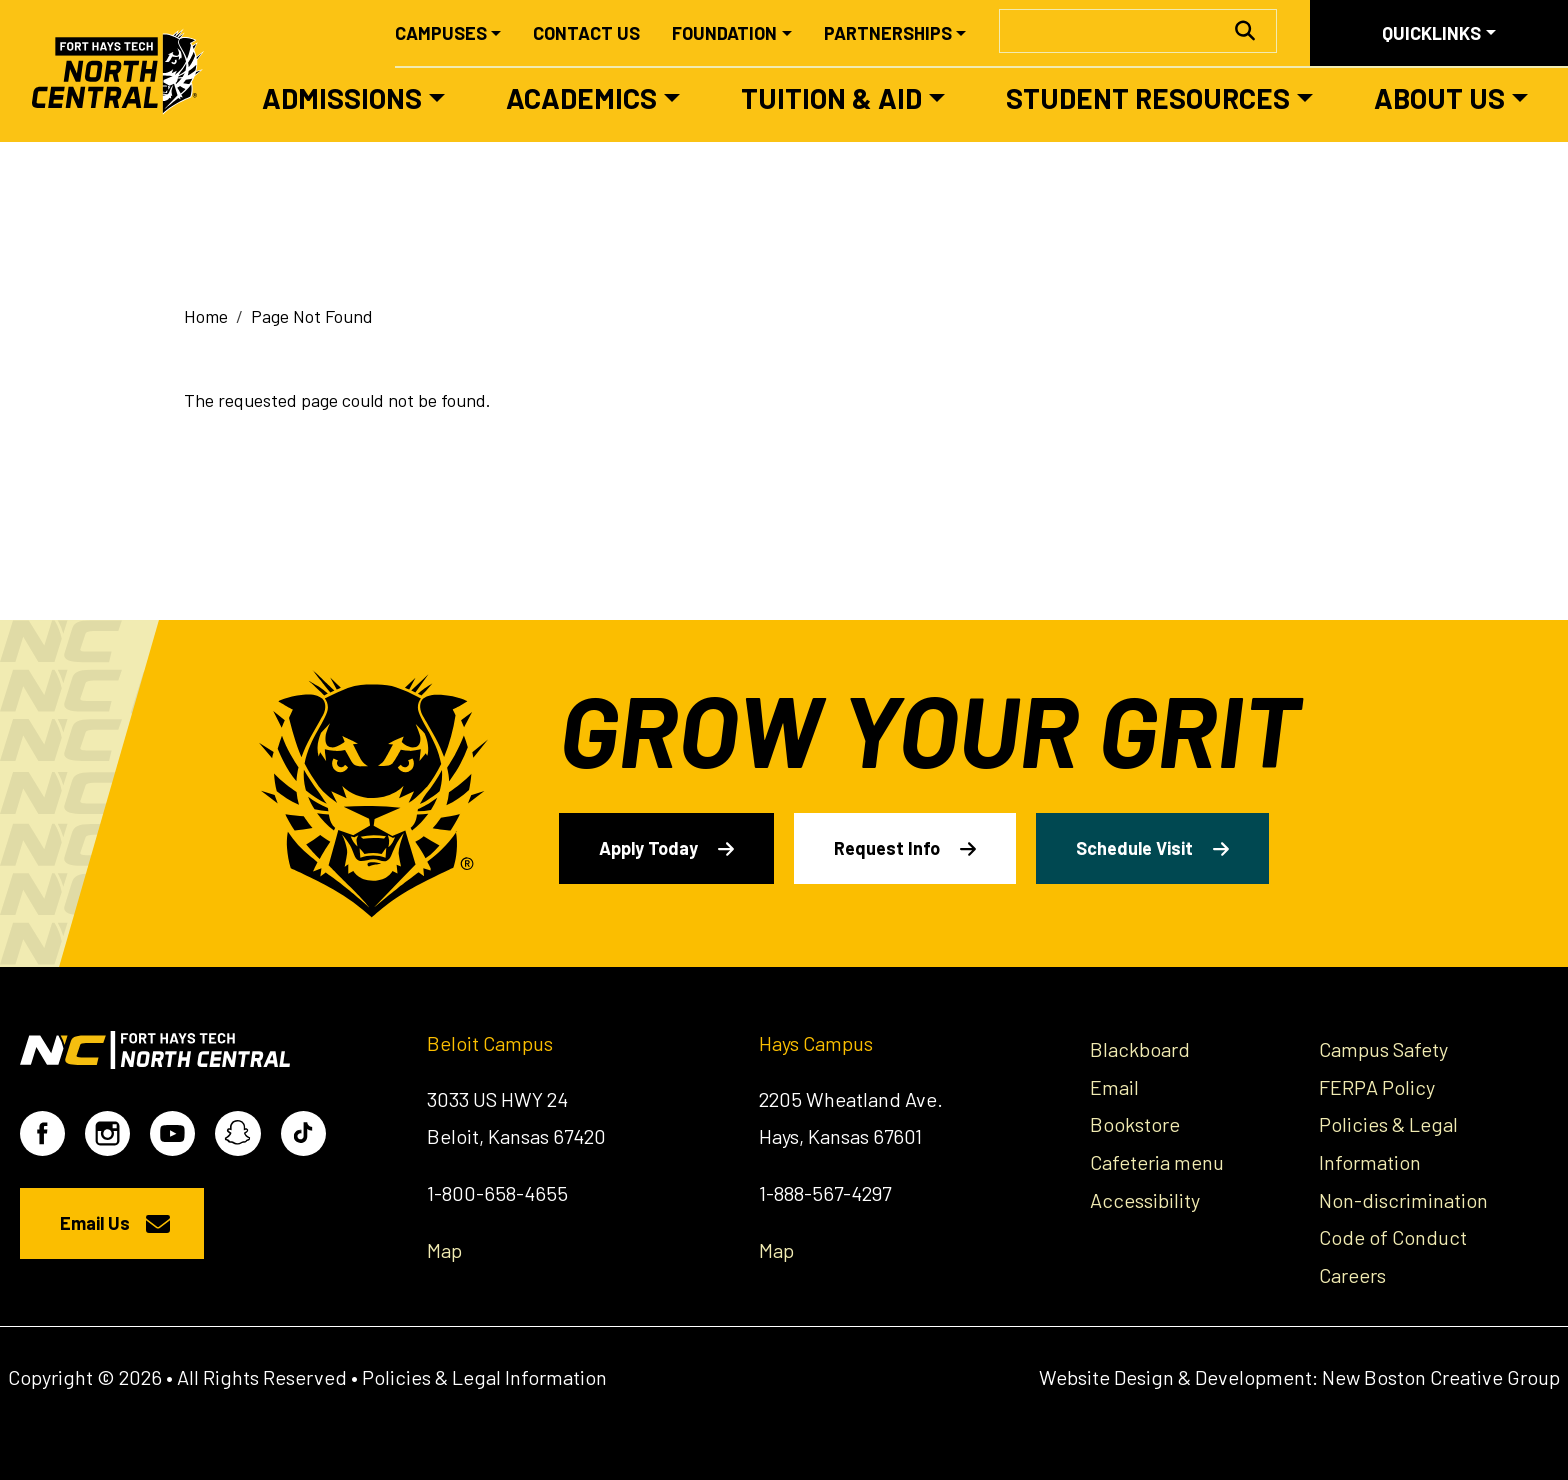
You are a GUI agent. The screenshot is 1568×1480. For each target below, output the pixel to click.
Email (1114, 1087)
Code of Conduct (1393, 1237)
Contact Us (586, 33)
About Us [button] (1439, 98)
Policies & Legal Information (484, 1377)
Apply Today (648, 848)
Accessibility (1145, 1200)
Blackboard (1140, 1049)
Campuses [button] (441, 33)
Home (206, 316)
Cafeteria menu (1157, 1162)
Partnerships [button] (888, 33)
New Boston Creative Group (1441, 1377)
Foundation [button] (724, 33)
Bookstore (1135, 1124)
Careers (1352, 1275)
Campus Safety (1383, 1049)
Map (444, 1250)
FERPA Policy (1377, 1087)
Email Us (95, 1223)
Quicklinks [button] (1431, 33)
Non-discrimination (1403, 1200)
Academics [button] (581, 98)
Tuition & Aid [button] (831, 98)
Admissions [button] (342, 98)
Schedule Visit (1134, 848)
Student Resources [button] (1148, 98)
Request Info (887, 848)
